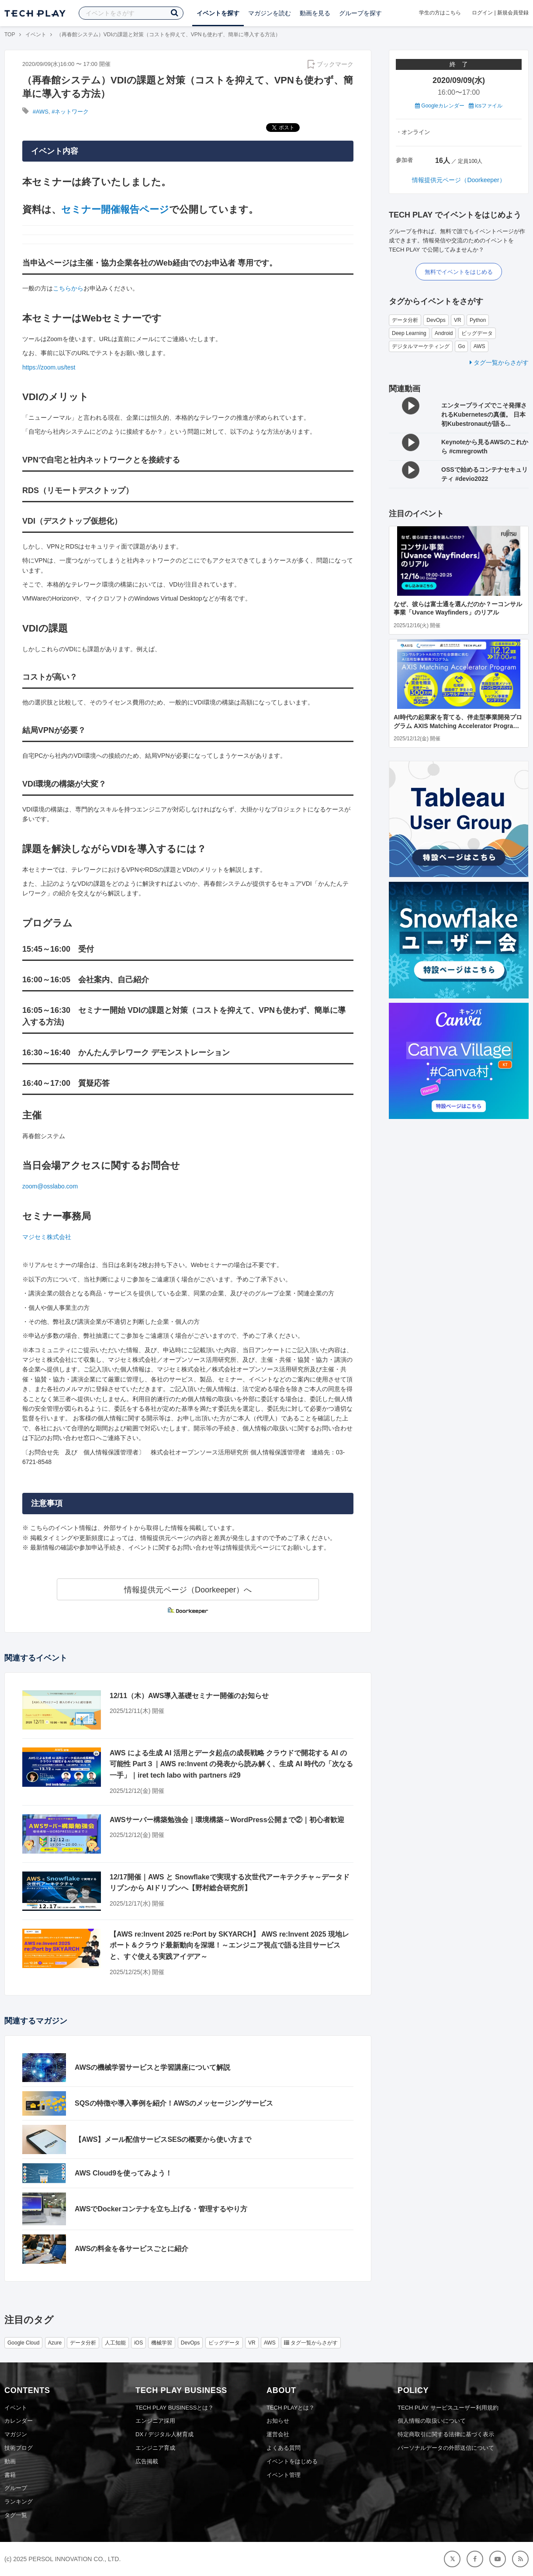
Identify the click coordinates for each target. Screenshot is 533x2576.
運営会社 (277, 2434)
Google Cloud (23, 2343)
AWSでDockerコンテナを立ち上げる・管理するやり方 (161, 2209)
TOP (9, 34)
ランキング (18, 2501)
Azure (55, 2343)
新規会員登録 (513, 13)
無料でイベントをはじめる (459, 272)
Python (478, 320)
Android (444, 333)
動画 (10, 2461)
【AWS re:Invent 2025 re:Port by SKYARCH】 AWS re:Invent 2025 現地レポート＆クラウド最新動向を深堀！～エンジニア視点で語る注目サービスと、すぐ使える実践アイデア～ (229, 1945)
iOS (138, 2343)
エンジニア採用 (155, 2420)
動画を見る (315, 13)
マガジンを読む (269, 13)
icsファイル (485, 106)
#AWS (40, 111)
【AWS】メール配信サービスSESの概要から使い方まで (163, 2139)
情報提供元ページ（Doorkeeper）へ (188, 1589)
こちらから (68, 288)
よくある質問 (283, 2448)
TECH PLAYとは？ (290, 2407)
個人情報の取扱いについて (432, 2420)
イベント (35, 34)
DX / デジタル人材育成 (164, 2434)
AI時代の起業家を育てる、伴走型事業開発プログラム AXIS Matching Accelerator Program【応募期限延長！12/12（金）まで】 (458, 726)
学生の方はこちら (440, 13)
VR (457, 320)
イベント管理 (283, 2475)
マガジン (15, 2434)
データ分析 (405, 320)
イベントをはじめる (292, 2461)
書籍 (10, 2475)
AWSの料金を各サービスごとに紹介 (131, 2248)
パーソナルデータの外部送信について (446, 2448)
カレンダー (18, 2420)
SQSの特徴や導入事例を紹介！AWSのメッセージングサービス (174, 2103)
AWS (479, 346)
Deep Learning (409, 333)
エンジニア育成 (155, 2448)
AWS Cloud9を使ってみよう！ (123, 2173)
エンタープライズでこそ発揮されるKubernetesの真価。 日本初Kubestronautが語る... (484, 414)
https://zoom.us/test (48, 367)
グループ (15, 2488)
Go (461, 346)
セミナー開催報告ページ (115, 209)
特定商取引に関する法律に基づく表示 (446, 2434)
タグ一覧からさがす (499, 362)
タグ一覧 (15, 2515)
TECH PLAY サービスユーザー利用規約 (448, 2407)
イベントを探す (218, 13)
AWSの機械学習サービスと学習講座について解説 (152, 2067)
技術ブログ (18, 2448)
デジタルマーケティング (421, 346)
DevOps (435, 320)
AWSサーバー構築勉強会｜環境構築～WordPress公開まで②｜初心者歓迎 (227, 1819)
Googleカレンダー (439, 106)
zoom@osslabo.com (50, 1186)
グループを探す (360, 13)
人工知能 (115, 2343)
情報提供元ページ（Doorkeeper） (458, 179)
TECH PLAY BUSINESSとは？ (174, 2407)
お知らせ (277, 2420)
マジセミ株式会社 (46, 1236)
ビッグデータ (477, 333)
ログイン (482, 13)
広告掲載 (146, 2461)
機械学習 (161, 2343)
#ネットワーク (70, 111)
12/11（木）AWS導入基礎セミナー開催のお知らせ (189, 1695)
